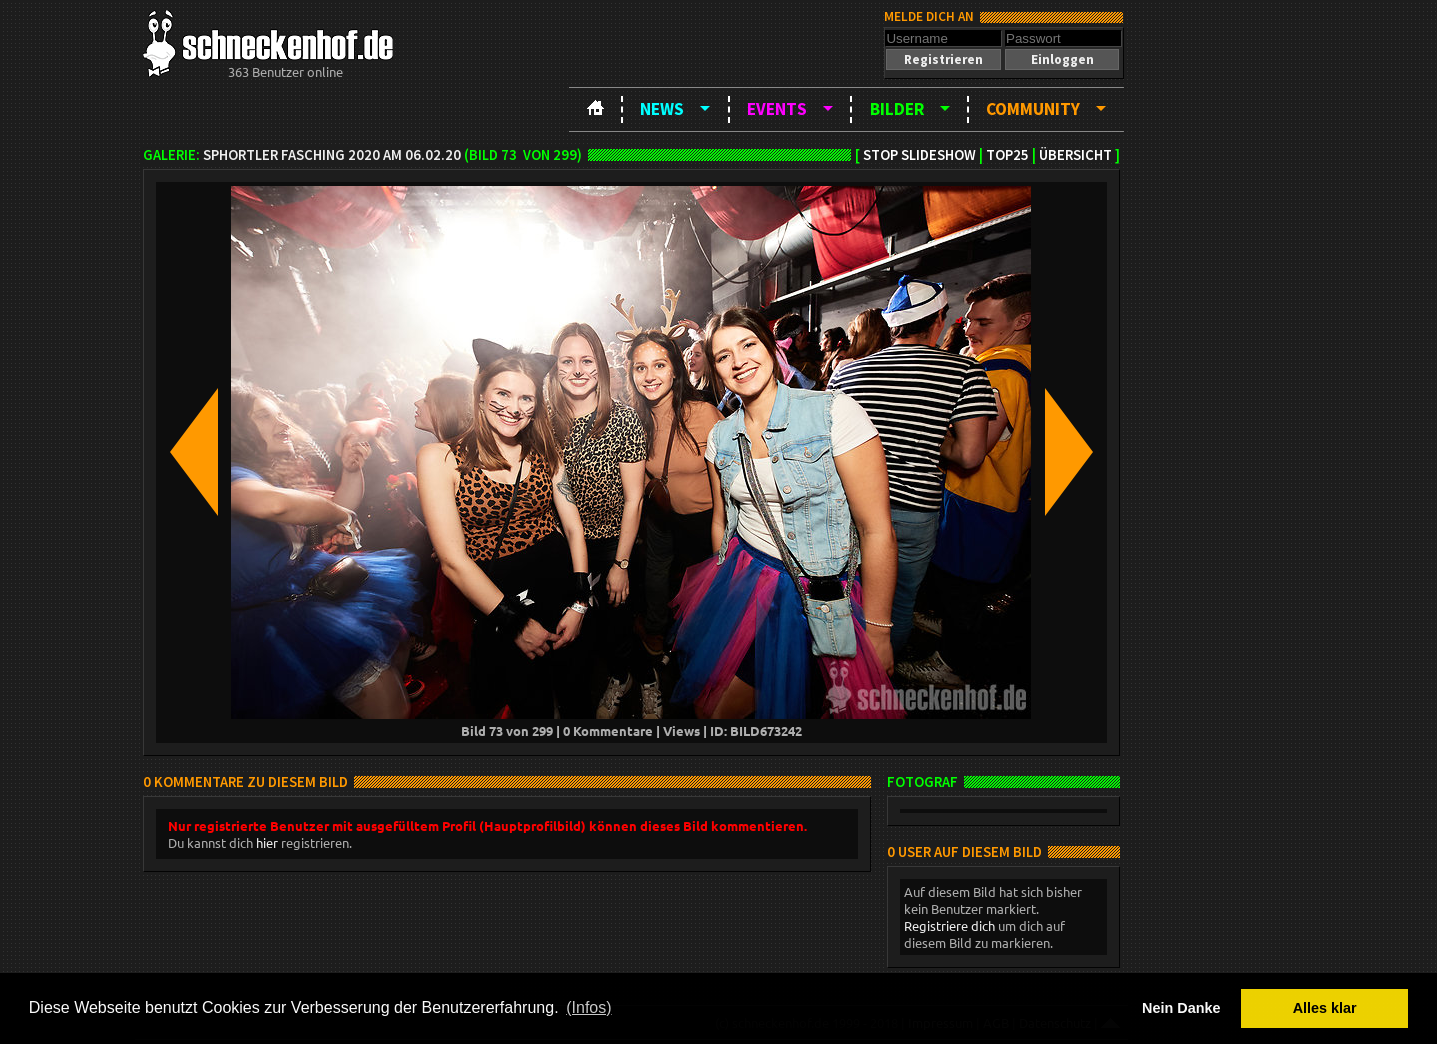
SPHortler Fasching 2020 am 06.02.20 (332, 155)
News (662, 109)
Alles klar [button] (1325, 1008)
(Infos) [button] (588, 1007)
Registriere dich (949, 925)
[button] (943, 59)
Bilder (897, 109)
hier (267, 842)
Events (777, 109)
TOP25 (1007, 155)
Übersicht (1075, 155)
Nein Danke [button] (1181, 1008)
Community (1033, 109)
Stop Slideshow (919, 155)
